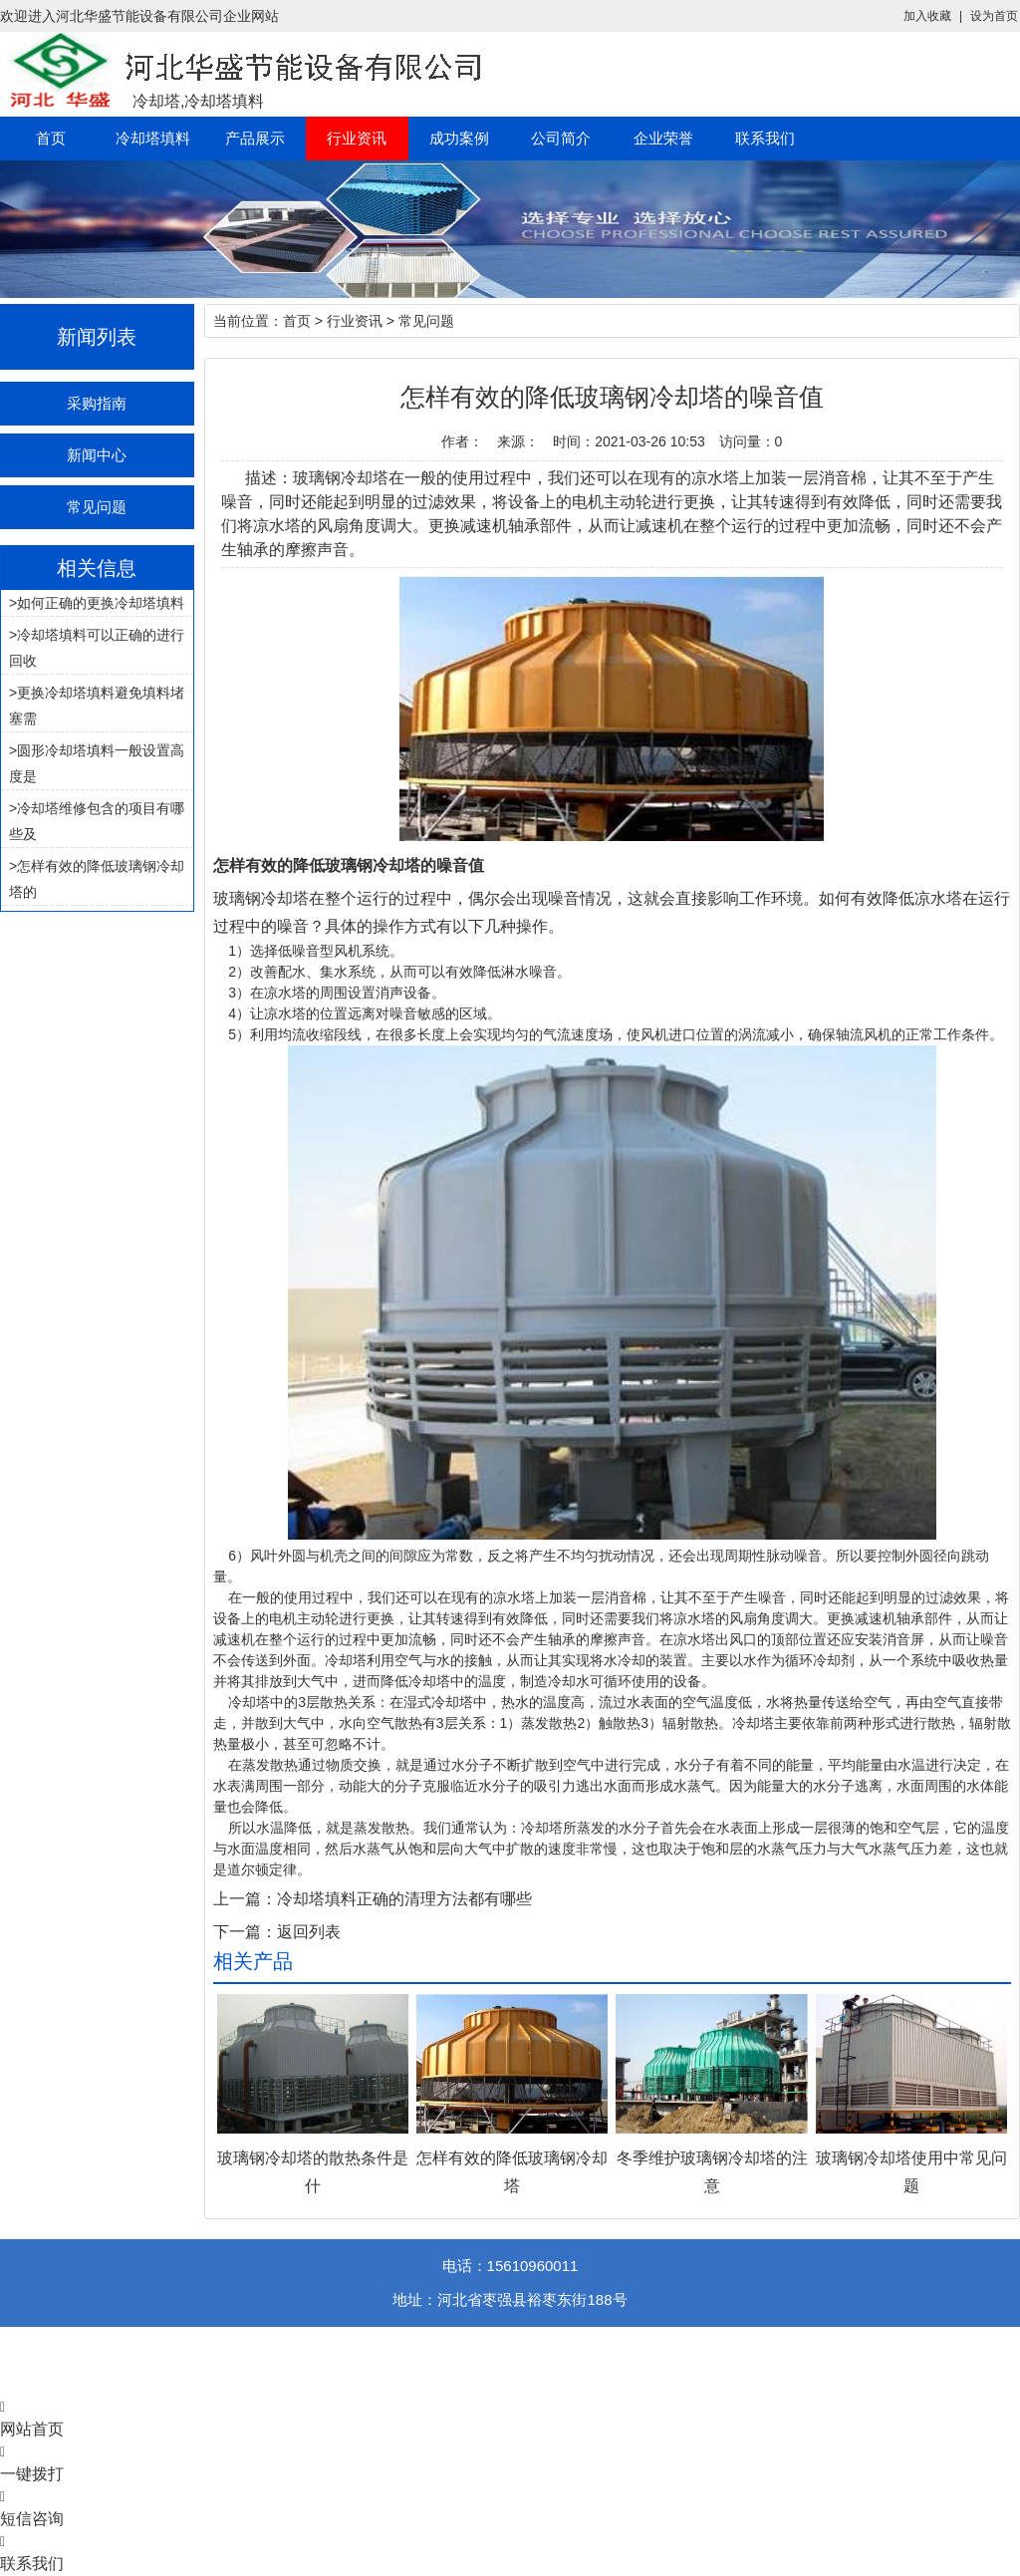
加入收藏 (927, 16)
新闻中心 (97, 454)
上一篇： (245, 1898)
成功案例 (459, 138)
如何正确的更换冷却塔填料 (100, 603)
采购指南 (97, 403)
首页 (51, 138)
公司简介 (561, 138)
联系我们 (765, 138)
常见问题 (97, 506)
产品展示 (255, 138)
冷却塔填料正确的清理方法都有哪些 (404, 1898)
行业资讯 (356, 138)
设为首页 (994, 16)
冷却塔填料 (153, 138)
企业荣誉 (663, 138)
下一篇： (245, 1931)
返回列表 (309, 1931)
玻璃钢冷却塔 (261, 898)
